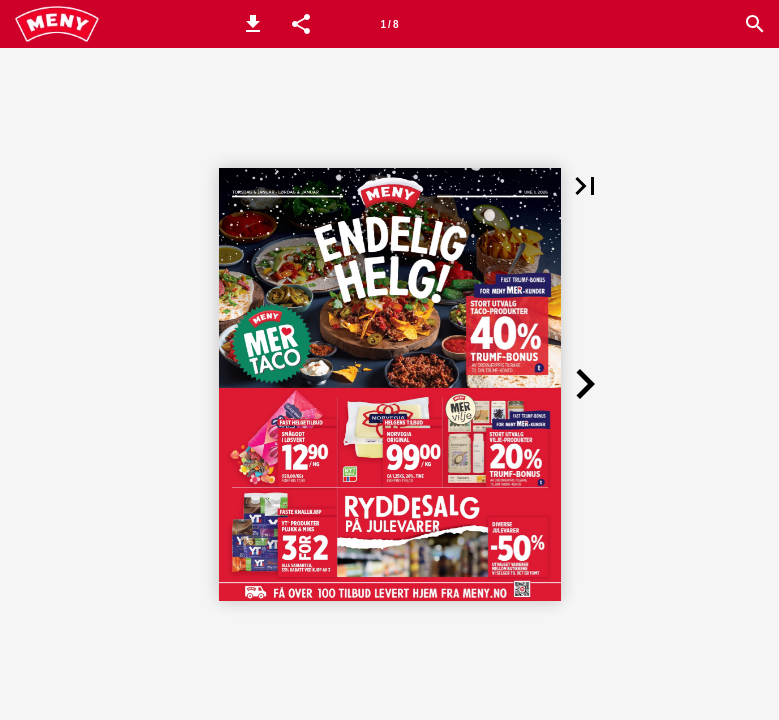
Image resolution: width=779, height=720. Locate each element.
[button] (253, 24)
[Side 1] (390, 24)
